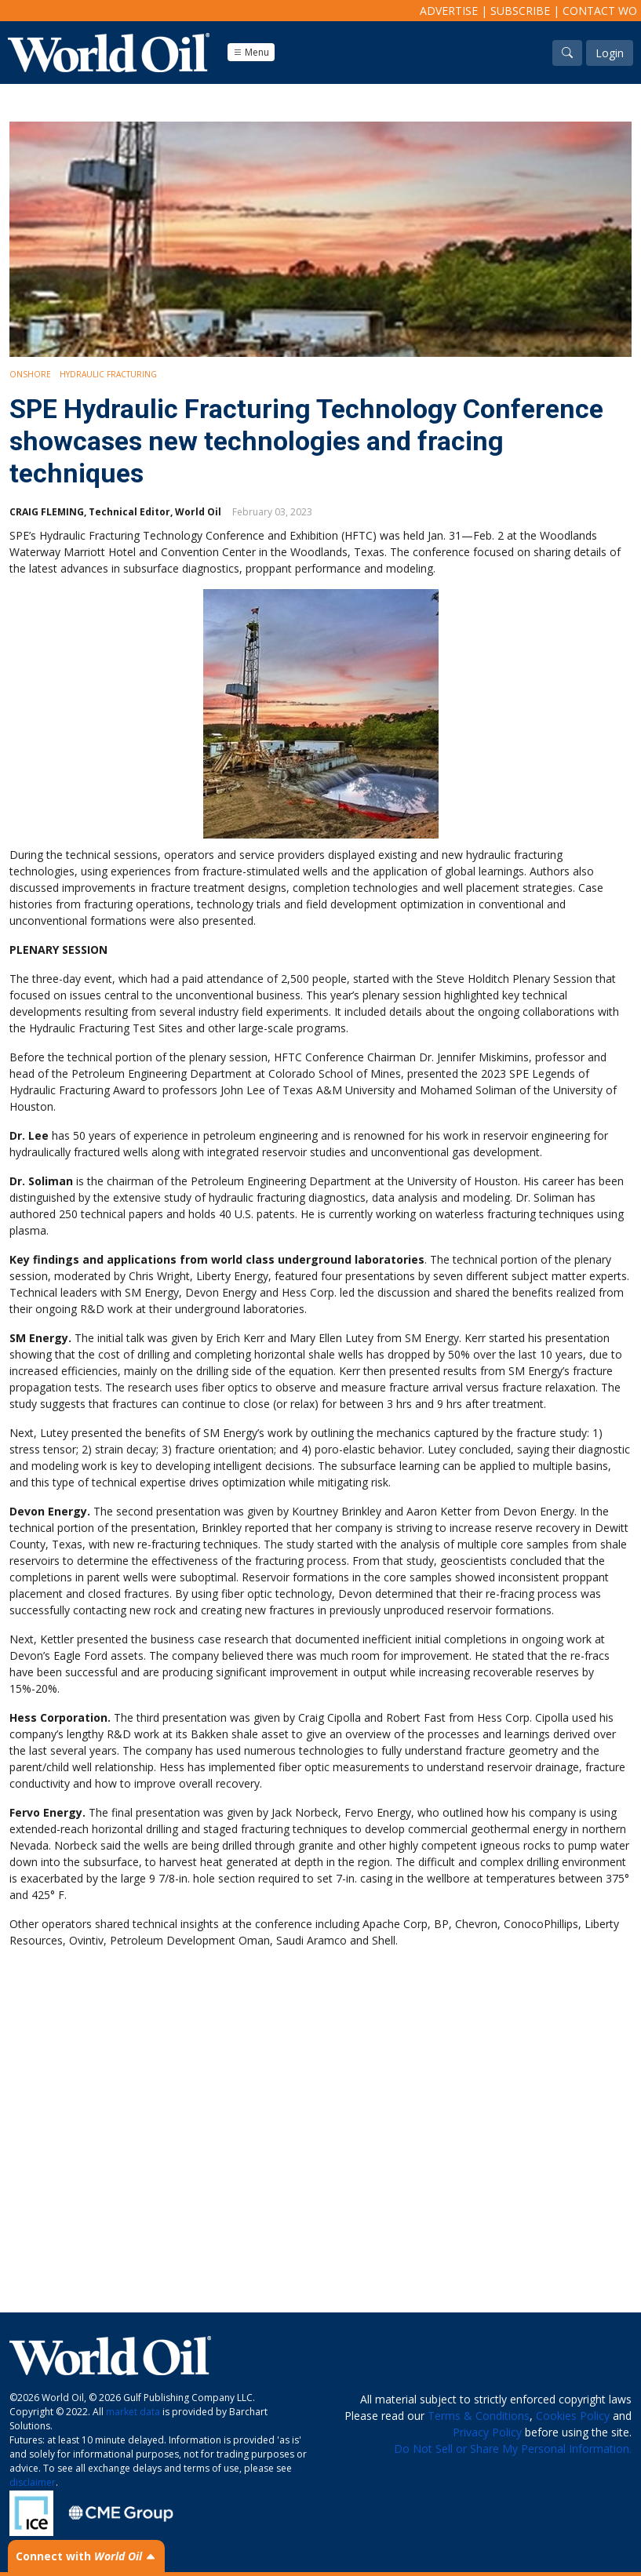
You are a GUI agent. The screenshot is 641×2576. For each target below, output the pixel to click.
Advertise (449, 10)
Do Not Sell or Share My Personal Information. (513, 2448)
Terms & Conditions (479, 2415)
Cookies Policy (573, 2415)
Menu (251, 52)
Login (609, 52)
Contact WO (600, 10)
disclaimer (32, 2482)
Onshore (30, 374)
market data (133, 2411)
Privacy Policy (487, 2432)
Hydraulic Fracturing (108, 374)
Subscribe (520, 10)
